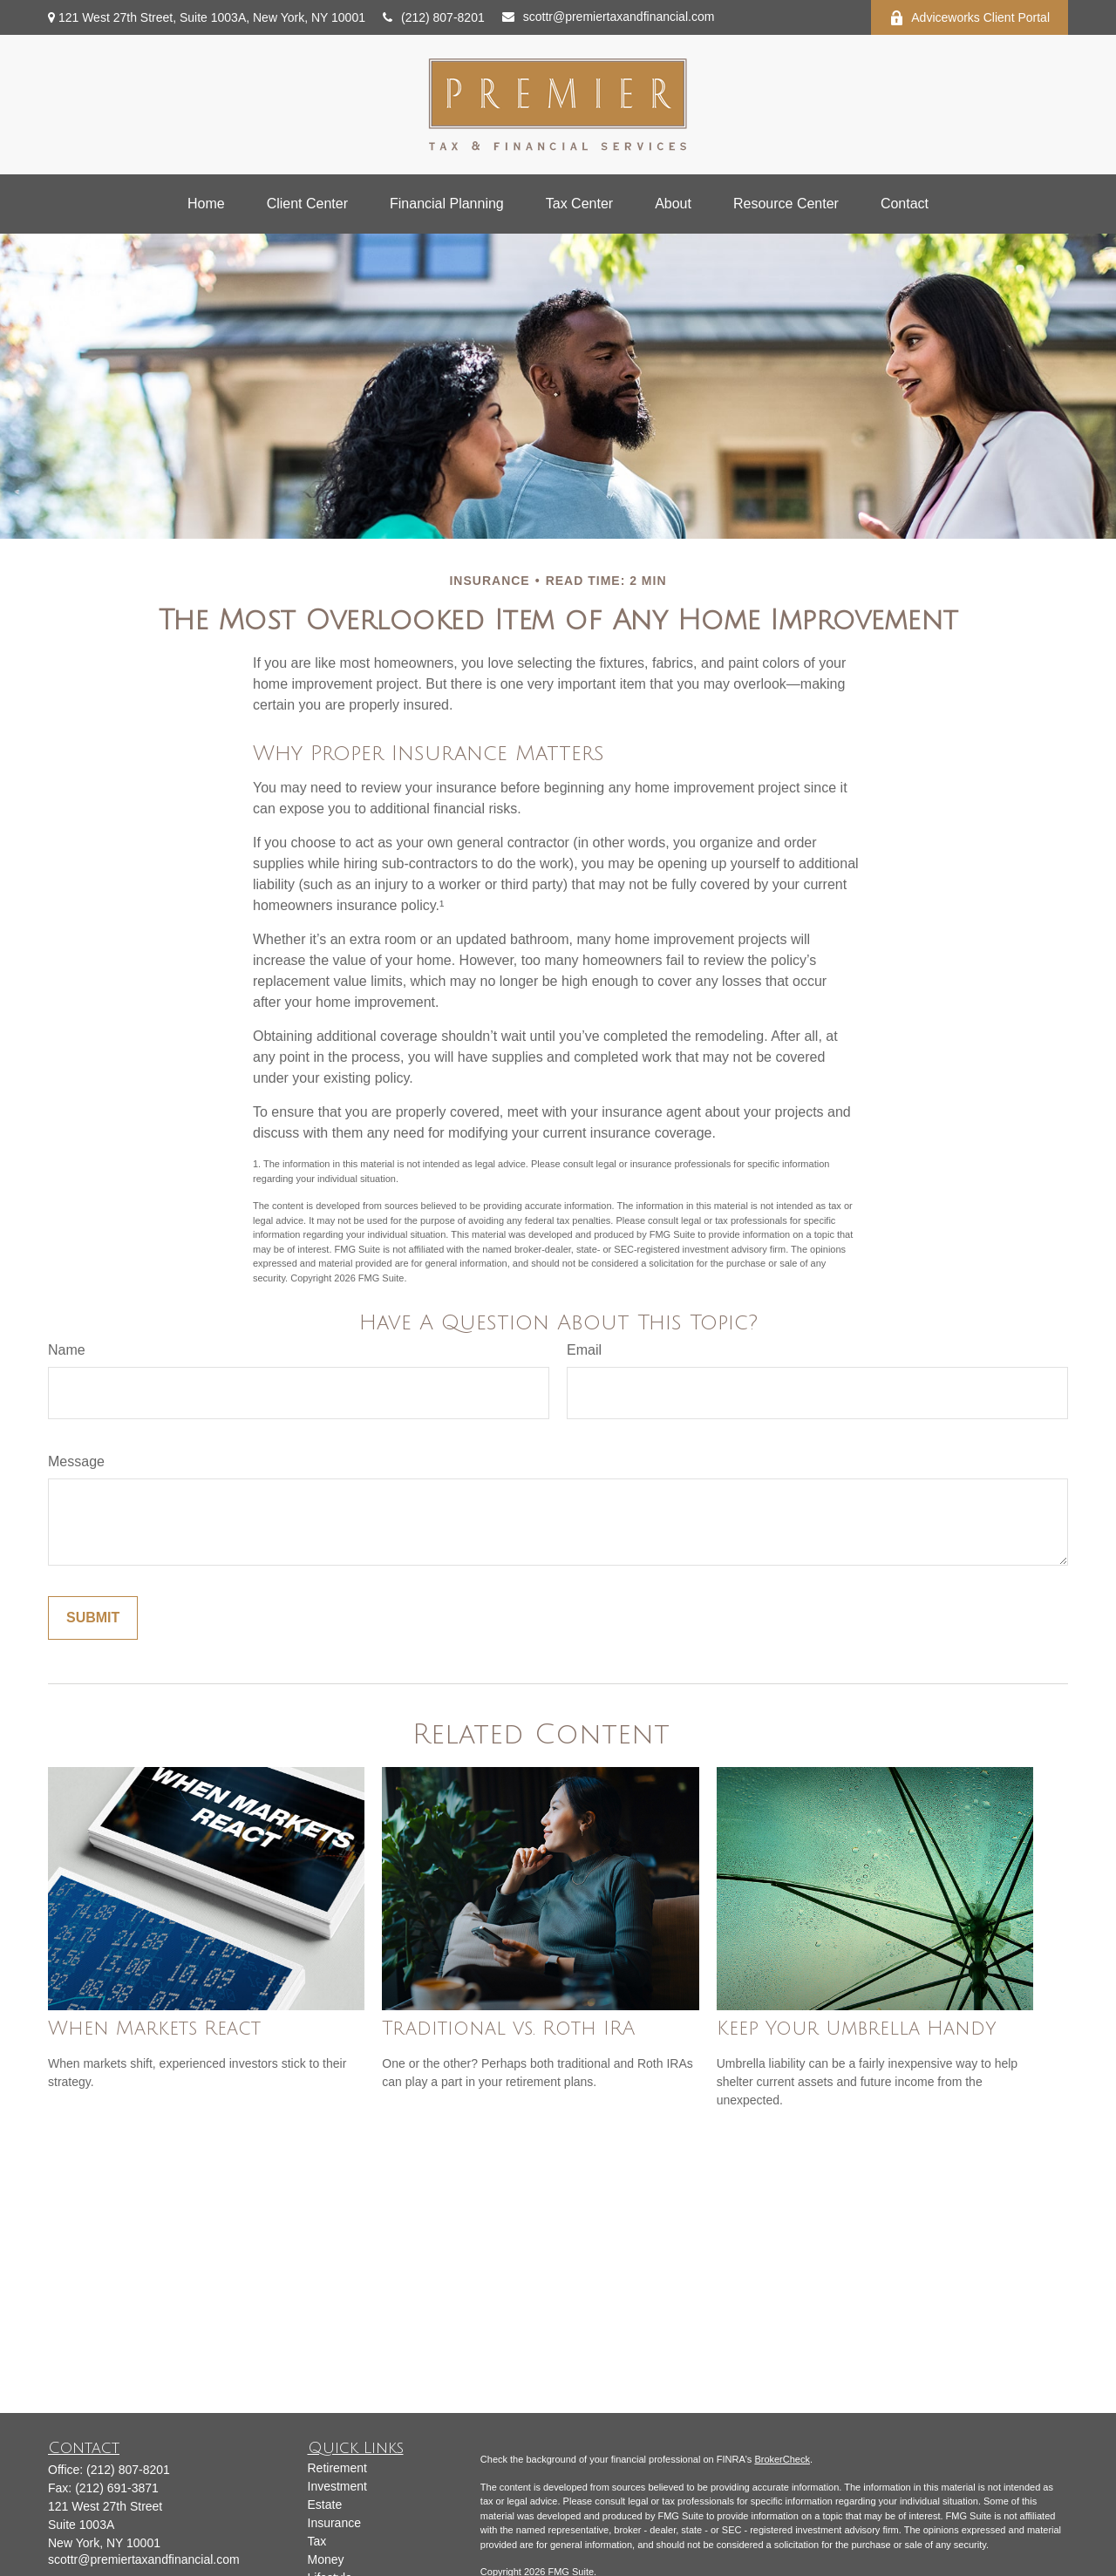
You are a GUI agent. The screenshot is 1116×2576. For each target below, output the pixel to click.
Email (584, 1349)
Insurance (334, 2523)
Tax (317, 2541)
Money (326, 2559)
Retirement (337, 2468)
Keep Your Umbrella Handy (857, 2028)
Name (66, 1349)
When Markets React (154, 2028)
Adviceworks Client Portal (969, 17)
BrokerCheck (782, 2459)
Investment (337, 2486)
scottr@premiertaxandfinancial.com (608, 17)
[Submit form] (93, 1618)
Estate (325, 2504)
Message (76, 1461)
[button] (206, 204)
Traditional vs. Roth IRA (509, 2028)
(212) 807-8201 (434, 17)
